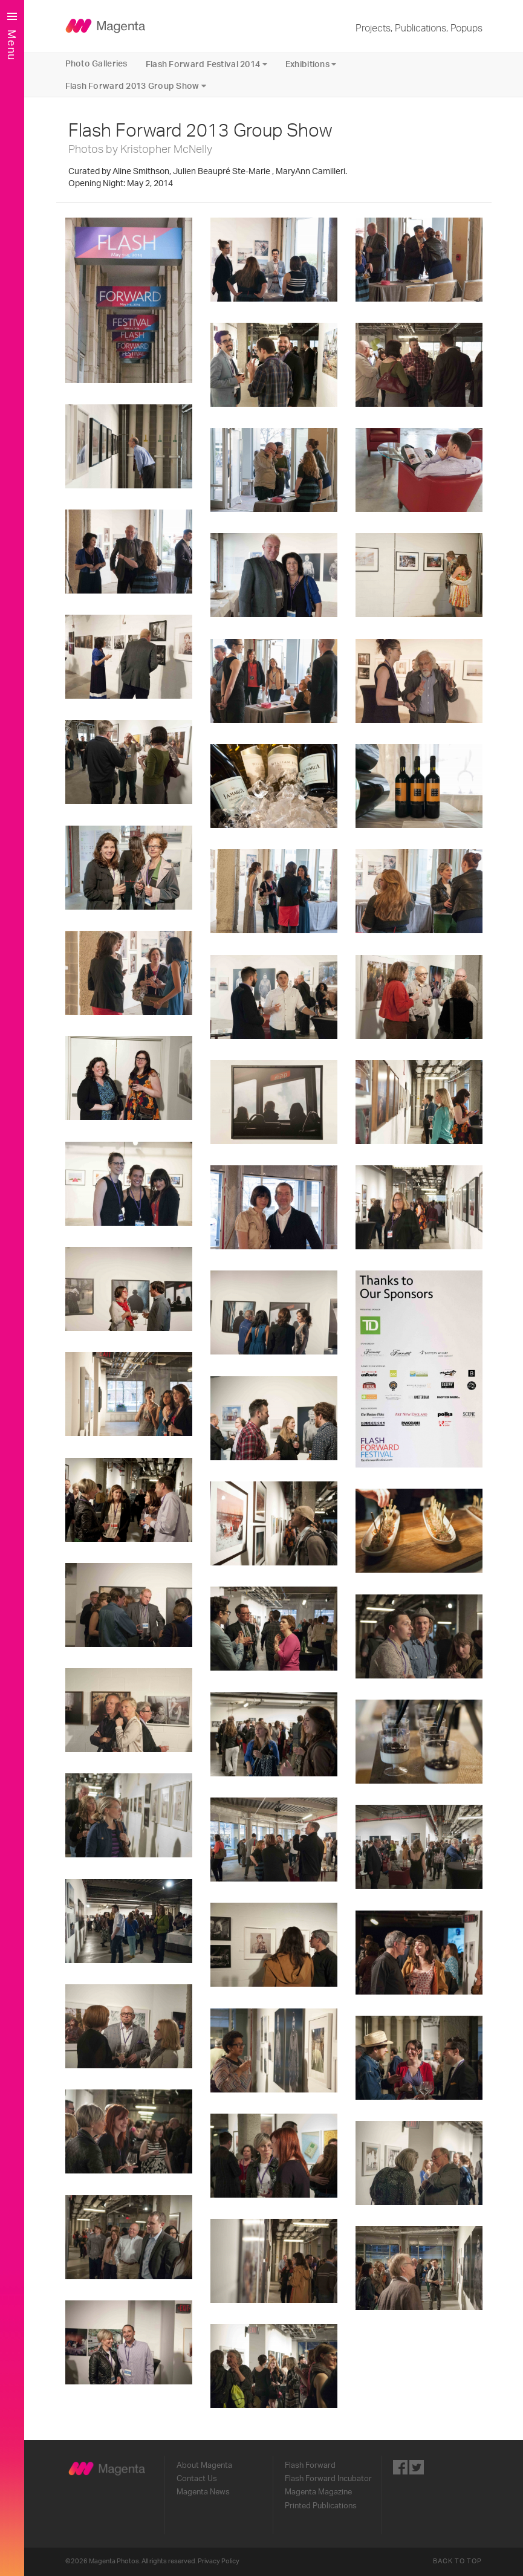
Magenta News (203, 2492)
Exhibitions (311, 64)
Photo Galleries (96, 64)
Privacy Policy (218, 2561)
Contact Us (197, 2478)
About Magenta (204, 2465)
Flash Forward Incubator (328, 2478)
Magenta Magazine (318, 2492)
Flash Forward (310, 2465)
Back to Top (457, 2561)
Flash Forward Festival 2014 (206, 64)
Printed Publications (321, 2506)
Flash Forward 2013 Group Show (136, 86)
